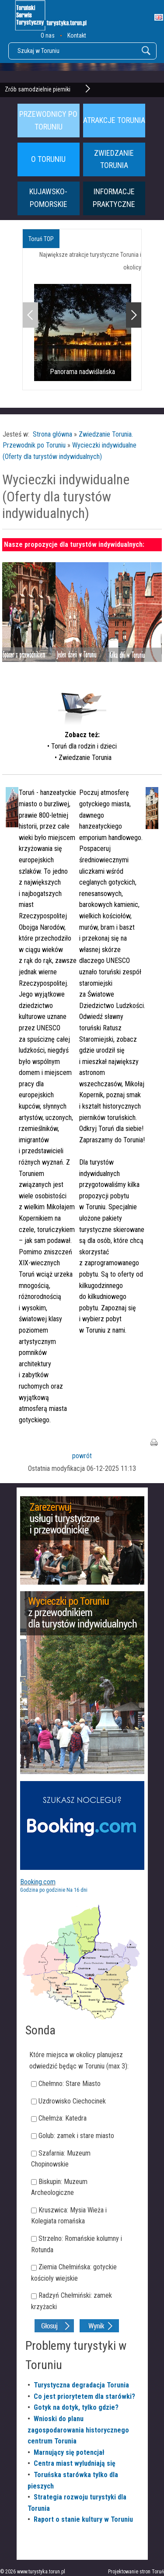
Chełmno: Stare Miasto (69, 2083)
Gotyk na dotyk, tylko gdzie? (76, 2407)
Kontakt (76, 35)
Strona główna (52, 434)
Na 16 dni (76, 1890)
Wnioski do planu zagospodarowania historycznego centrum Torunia (78, 2430)
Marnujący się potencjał (69, 2452)
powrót (82, 1456)
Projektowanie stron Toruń (136, 2572)
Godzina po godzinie (42, 1890)
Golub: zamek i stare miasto (76, 2136)
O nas (48, 35)
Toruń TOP (41, 238)
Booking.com (38, 1882)
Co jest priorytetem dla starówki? (84, 2396)
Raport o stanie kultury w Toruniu (83, 2519)
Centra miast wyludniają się (74, 2463)
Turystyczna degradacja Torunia (81, 2385)
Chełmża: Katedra (62, 2118)
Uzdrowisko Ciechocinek (72, 2101)
